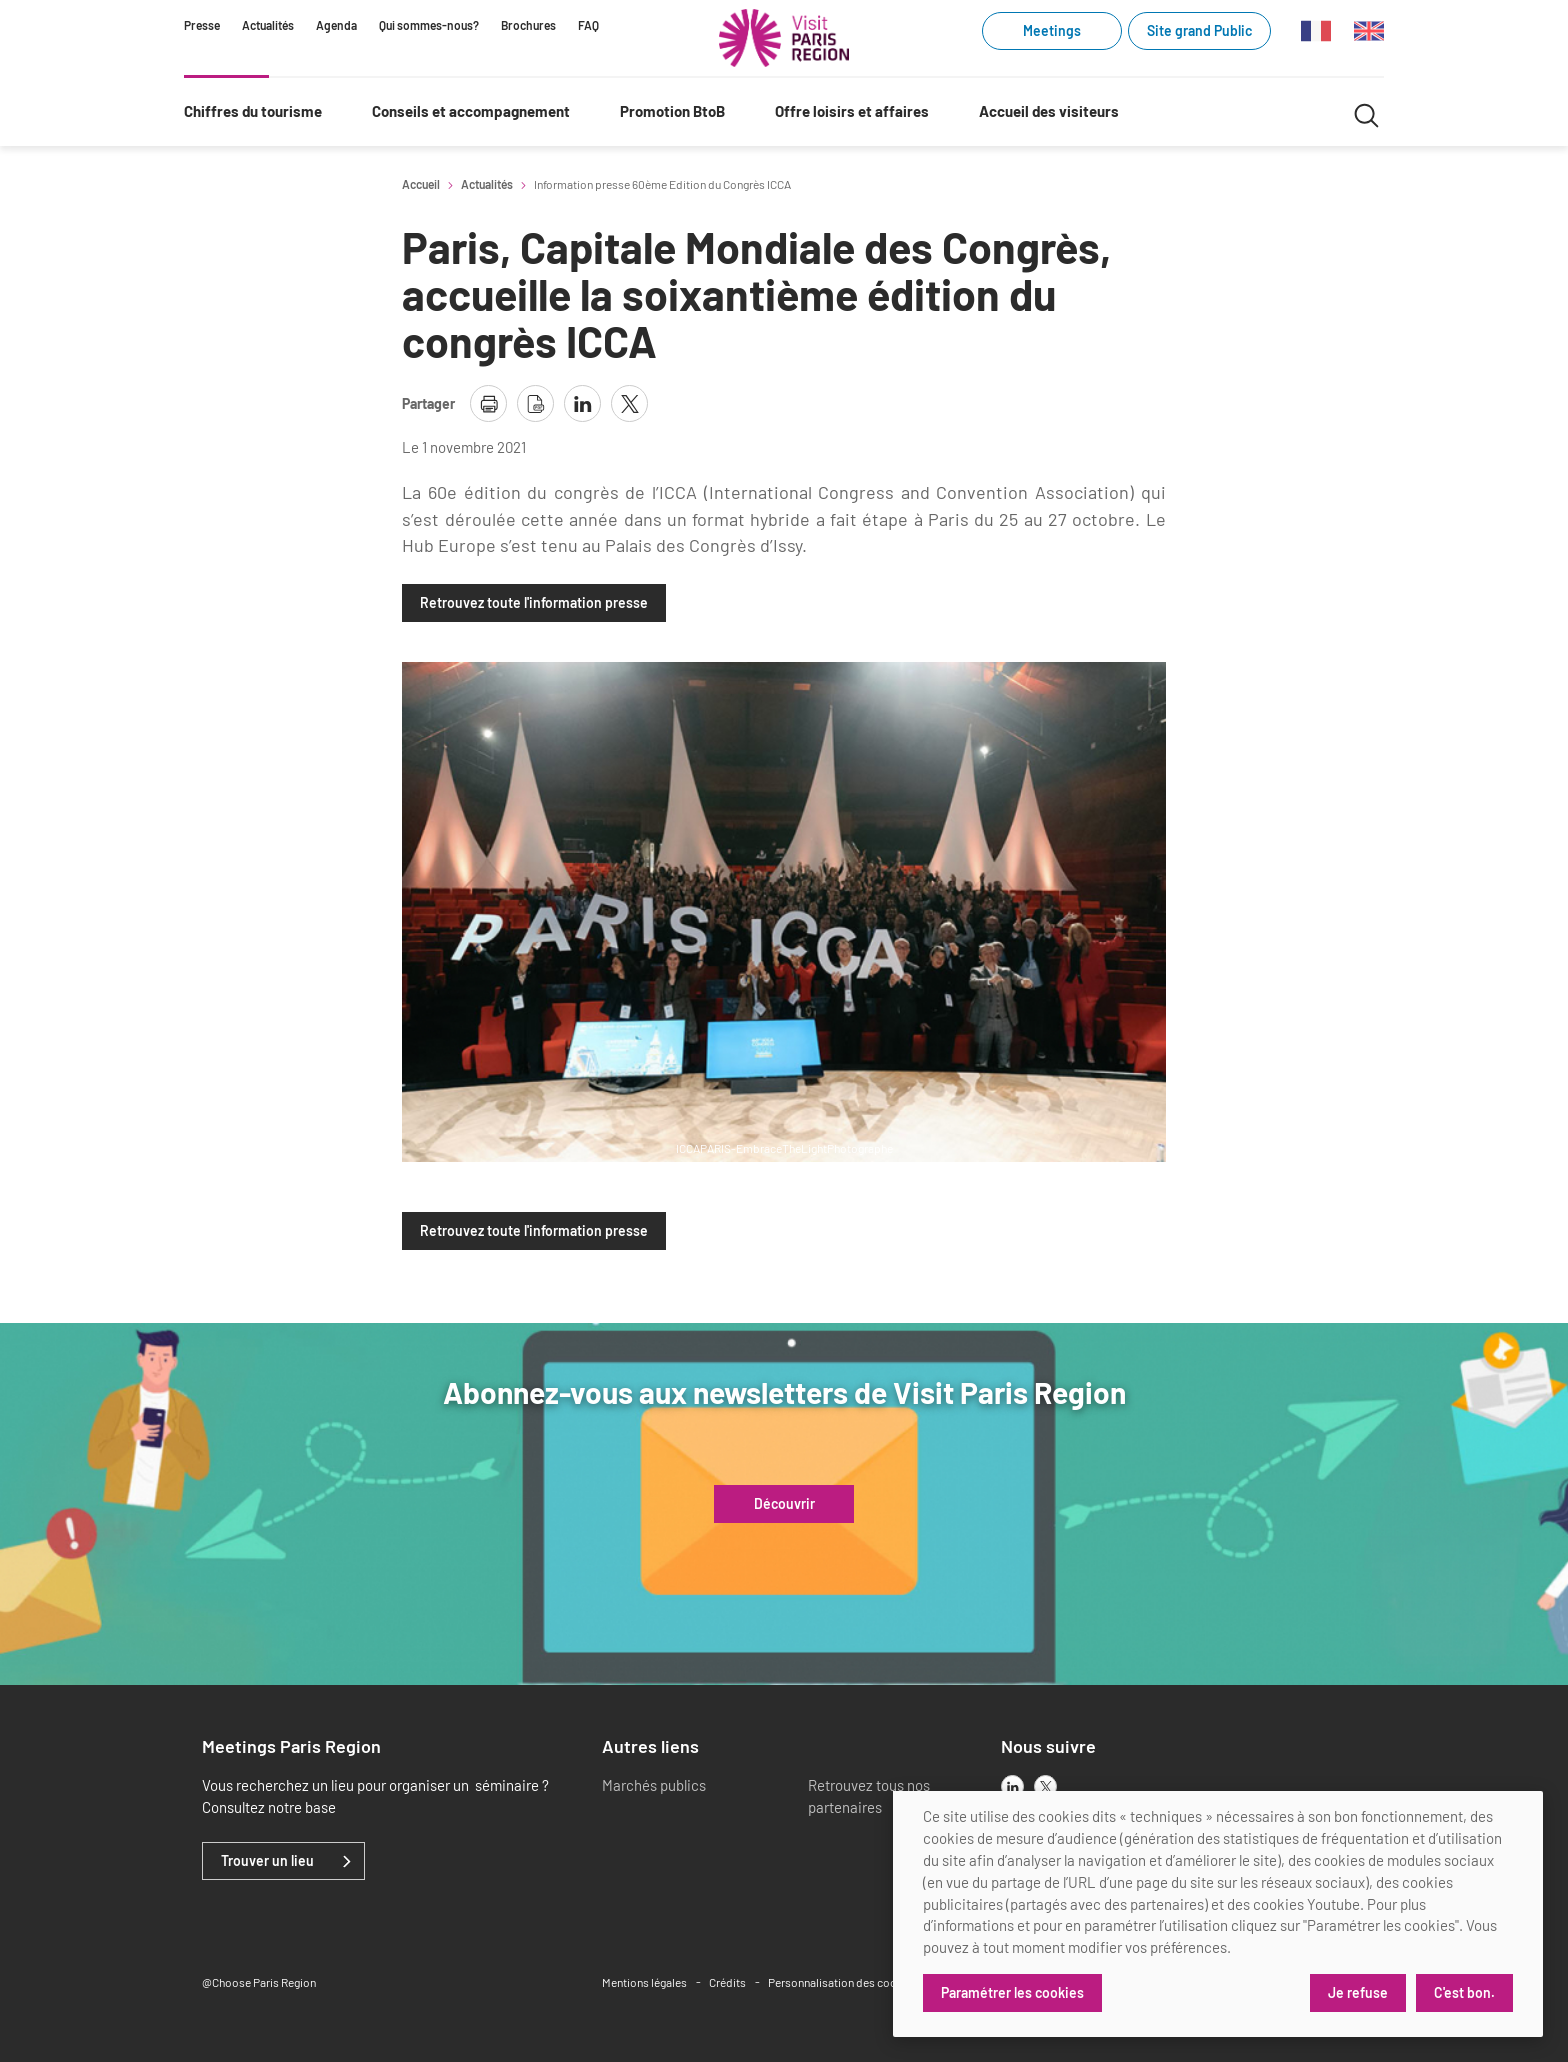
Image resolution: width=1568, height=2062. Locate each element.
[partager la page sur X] (629, 403)
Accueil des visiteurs (1049, 111)
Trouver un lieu (267, 1861)
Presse (202, 25)
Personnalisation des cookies (843, 1982)
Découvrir (784, 1504)
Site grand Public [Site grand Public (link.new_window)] (1199, 30)
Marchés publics (654, 1785)
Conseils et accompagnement (471, 111)
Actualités (268, 25)
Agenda (336, 25)
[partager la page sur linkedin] (582, 403)
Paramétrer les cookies (1012, 1992)
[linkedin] (1012, 1786)
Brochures (528, 25)
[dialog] (1218, 1914)
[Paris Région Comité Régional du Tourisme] (784, 38)
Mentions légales (644, 1982)
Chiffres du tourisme (253, 111)
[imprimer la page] (488, 403)
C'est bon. (1464, 1992)
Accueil (421, 184)
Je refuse (1358, 1992)
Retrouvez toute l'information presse (534, 603)
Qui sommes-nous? (429, 25)
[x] (1045, 1786)
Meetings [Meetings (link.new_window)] (1052, 30)
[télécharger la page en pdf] (535, 403)
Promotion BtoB (672, 111)
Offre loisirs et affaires (852, 111)
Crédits (727, 1982)
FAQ (588, 25)
